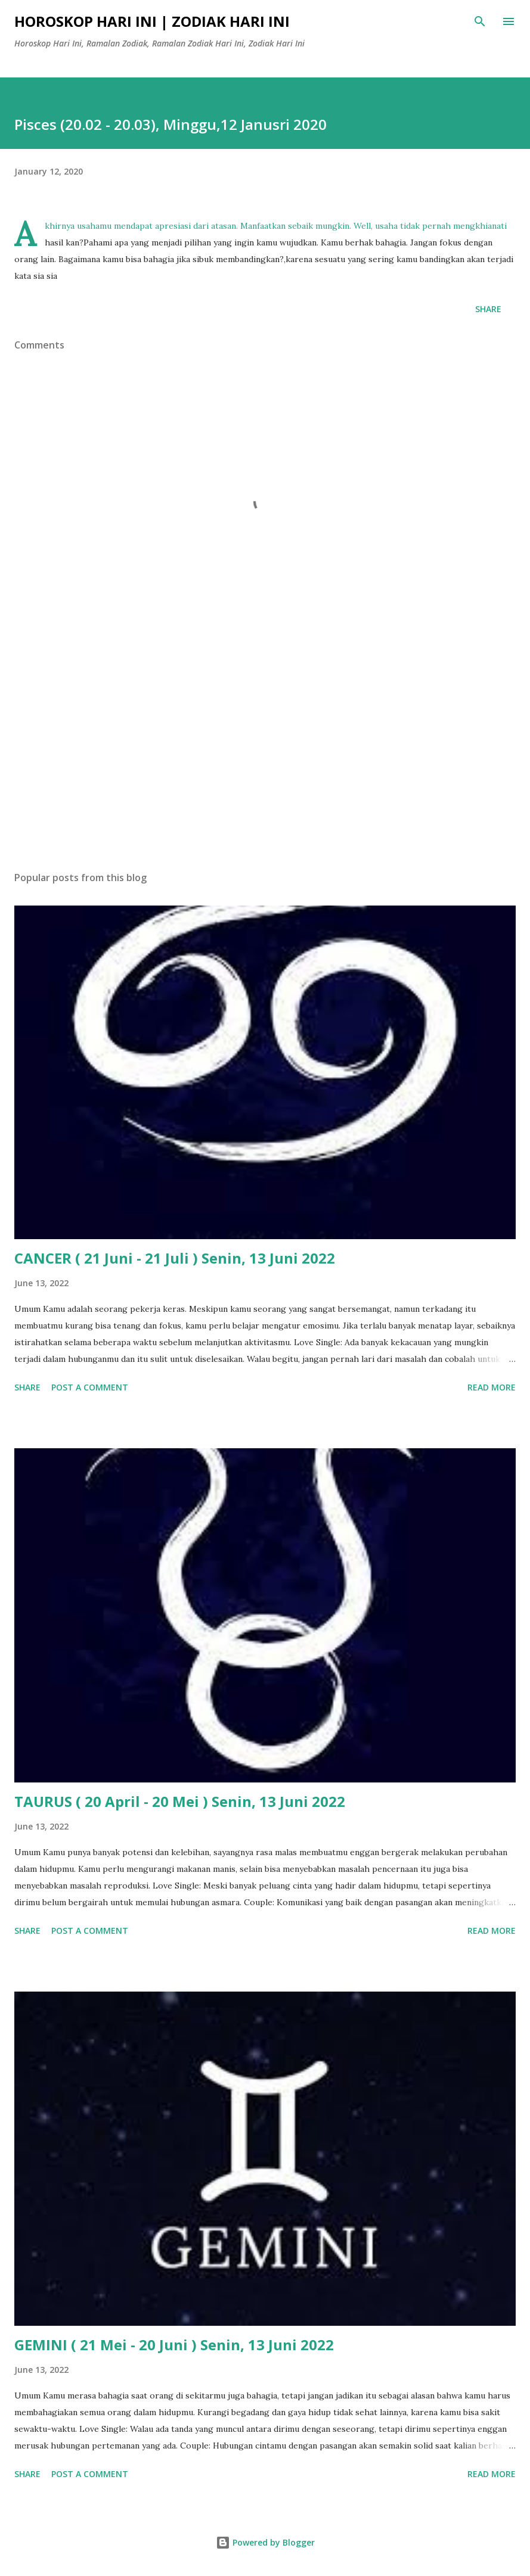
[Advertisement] (265, 749)
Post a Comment (89, 1387)
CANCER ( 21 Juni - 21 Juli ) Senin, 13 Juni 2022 (174, 1258)
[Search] (480, 21)
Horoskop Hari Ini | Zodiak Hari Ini (152, 21)
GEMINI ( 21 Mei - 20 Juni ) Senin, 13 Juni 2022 (174, 2344)
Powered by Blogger (265, 2542)
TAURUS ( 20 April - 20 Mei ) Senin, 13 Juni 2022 (179, 1801)
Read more (491, 1387)
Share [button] (488, 309)
